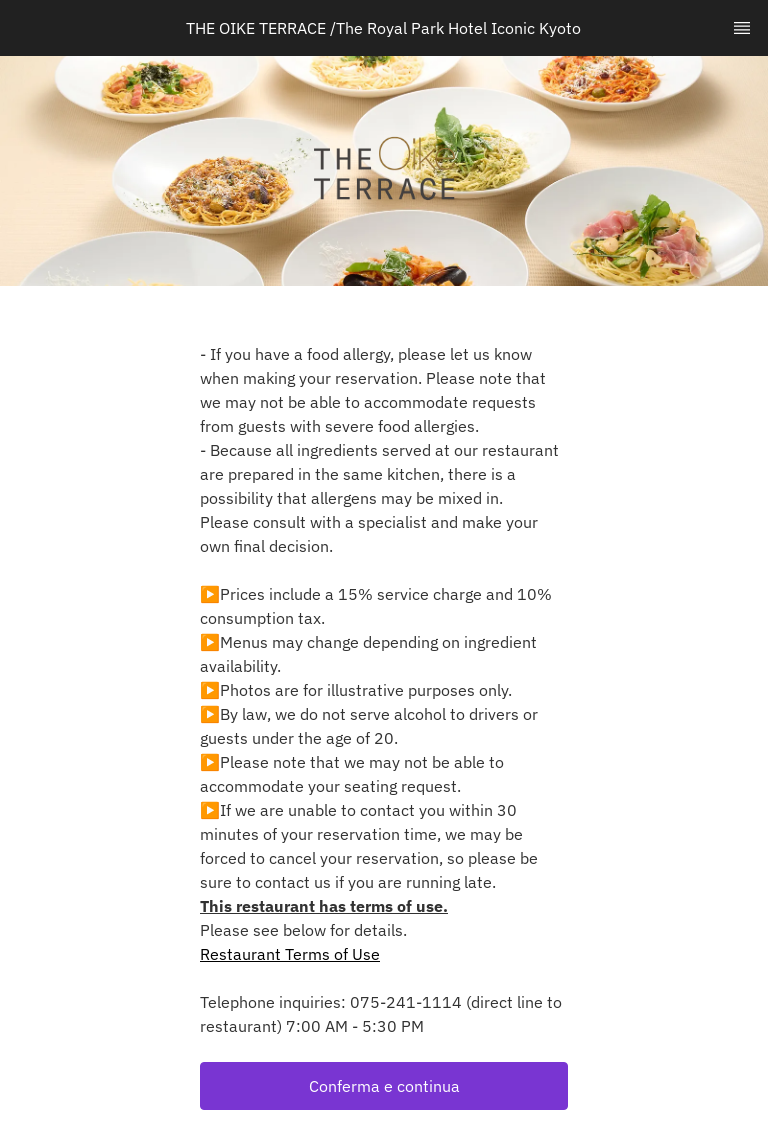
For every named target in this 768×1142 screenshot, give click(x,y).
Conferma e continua (384, 1086)
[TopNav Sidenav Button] (742, 28)
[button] (384, 1086)
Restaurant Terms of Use (290, 954)
